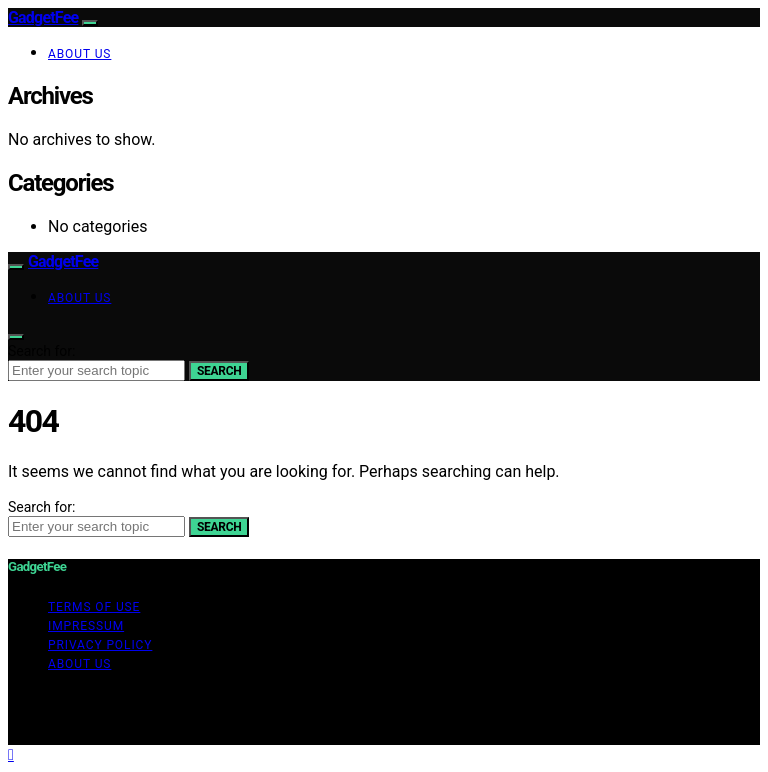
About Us (79, 54)
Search (219, 371)
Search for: (41, 351)
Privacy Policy (100, 645)
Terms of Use (94, 607)
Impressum (86, 626)
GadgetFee (43, 17)
